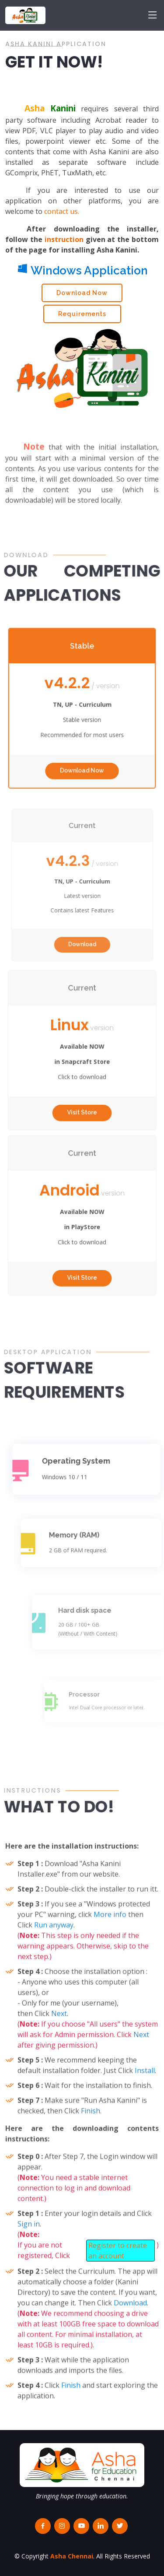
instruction (64, 243)
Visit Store (82, 1091)
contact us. (61, 215)
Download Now (82, 296)
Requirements (82, 317)
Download (82, 924)
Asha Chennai (71, 2556)
